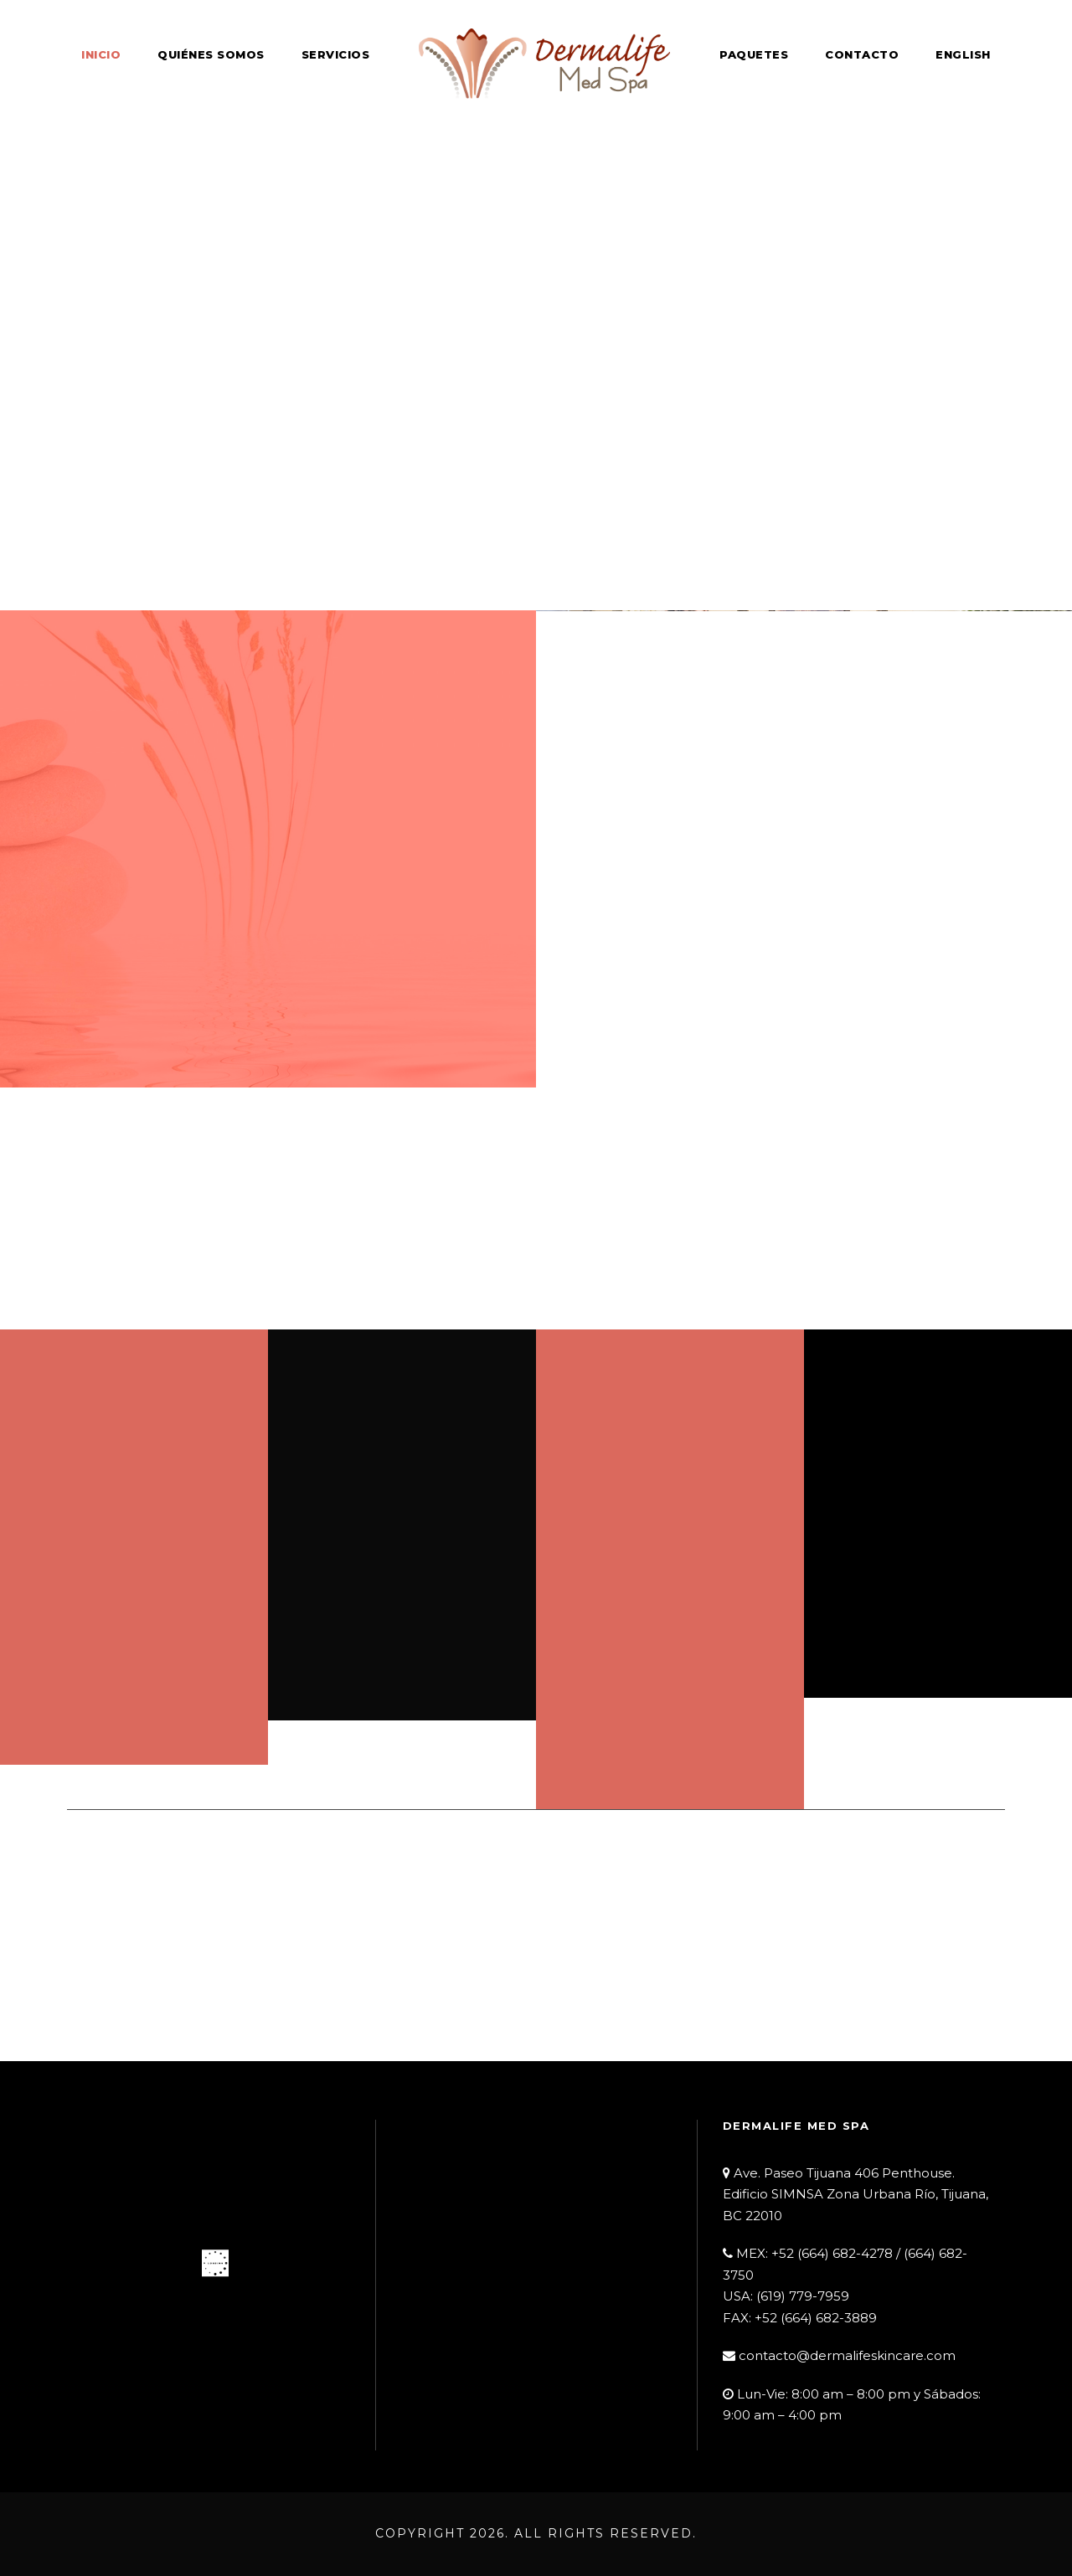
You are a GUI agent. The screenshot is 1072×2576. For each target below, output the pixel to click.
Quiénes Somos (211, 54)
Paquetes (753, 54)
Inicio (101, 54)
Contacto (862, 54)
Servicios (336, 54)
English (963, 54)
